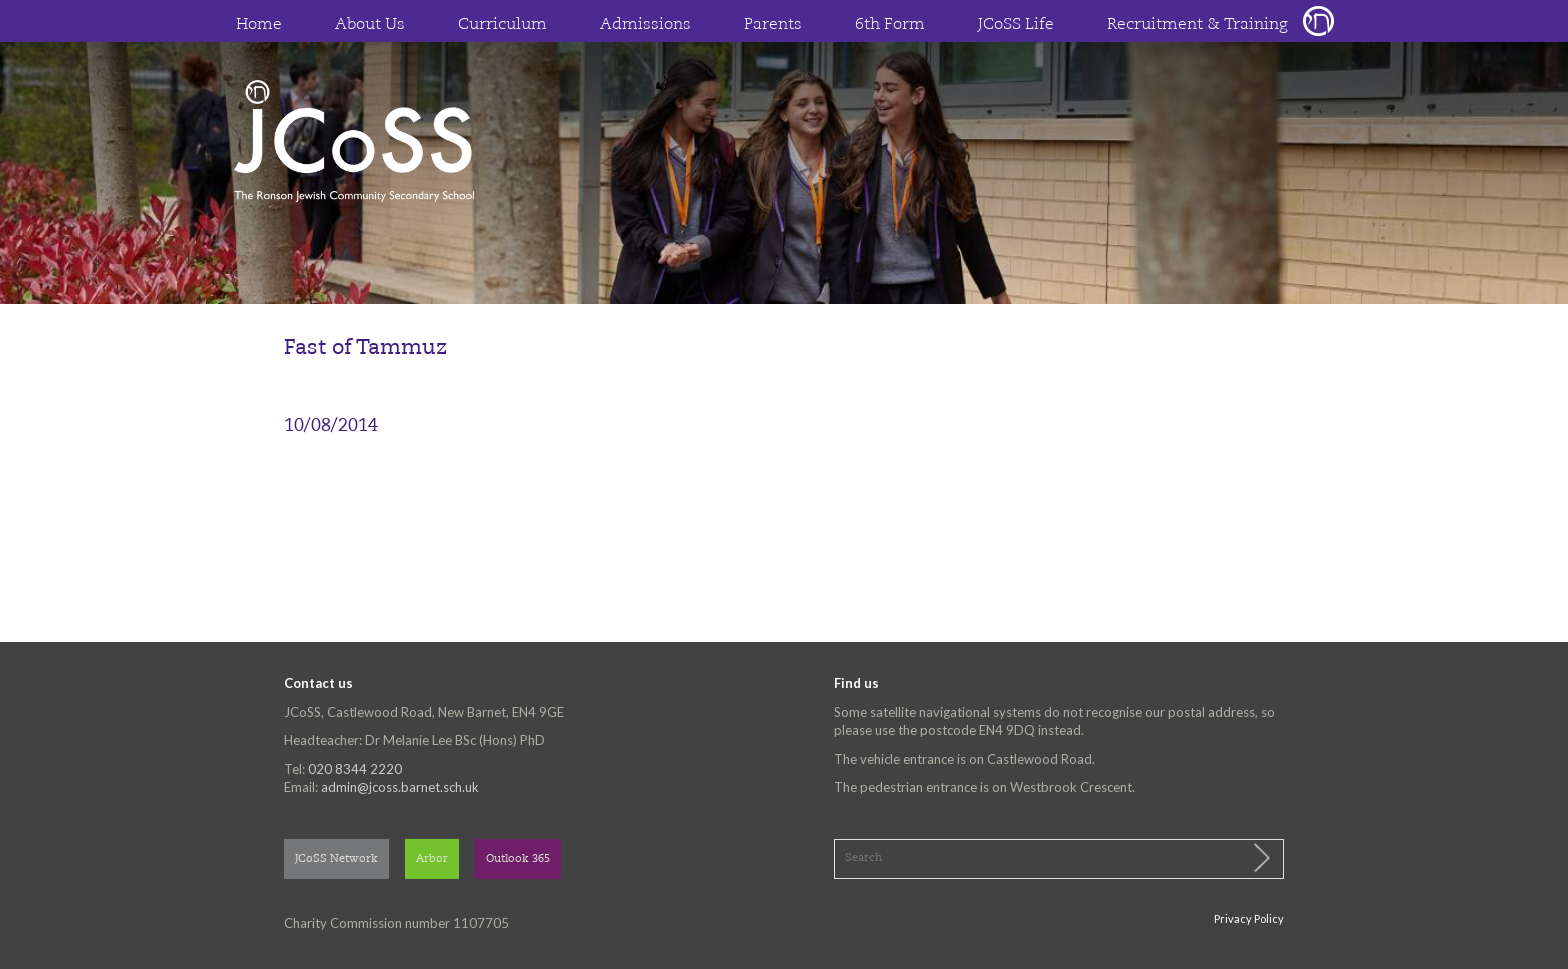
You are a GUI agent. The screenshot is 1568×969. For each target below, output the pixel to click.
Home (259, 25)
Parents (773, 25)
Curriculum (502, 25)
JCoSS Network (336, 859)
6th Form (890, 25)
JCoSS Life (1016, 25)
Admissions (645, 25)
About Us (370, 25)
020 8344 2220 (355, 769)
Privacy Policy (1249, 918)
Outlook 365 (518, 859)
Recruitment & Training (1197, 25)
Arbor (432, 859)
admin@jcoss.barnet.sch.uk (400, 787)
